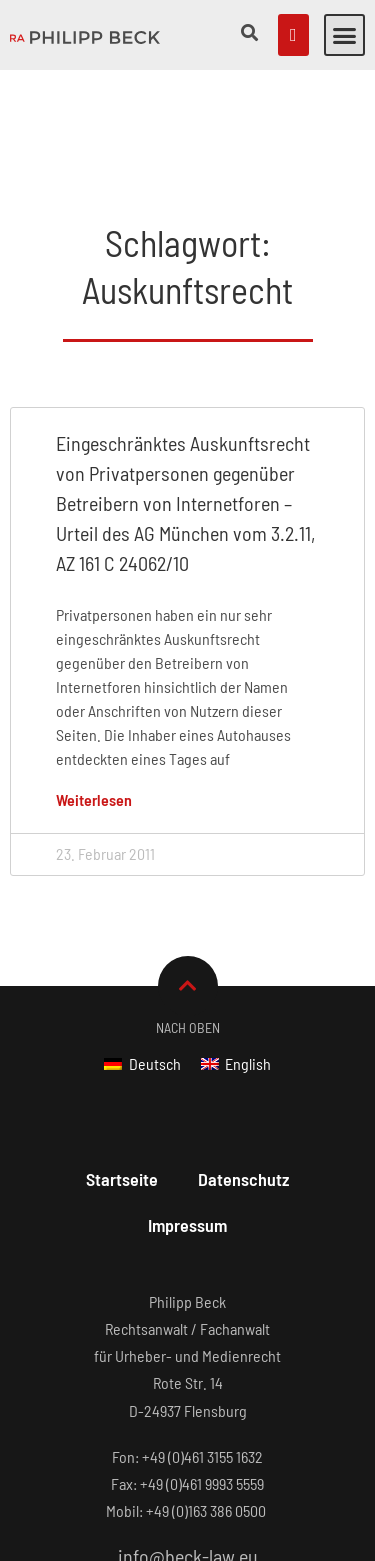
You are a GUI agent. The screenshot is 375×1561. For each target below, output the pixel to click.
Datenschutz (243, 1079)
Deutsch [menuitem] (155, 963)
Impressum (187, 1125)
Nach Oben (188, 927)
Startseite (122, 1079)
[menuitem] (142, 963)
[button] (345, 35)
